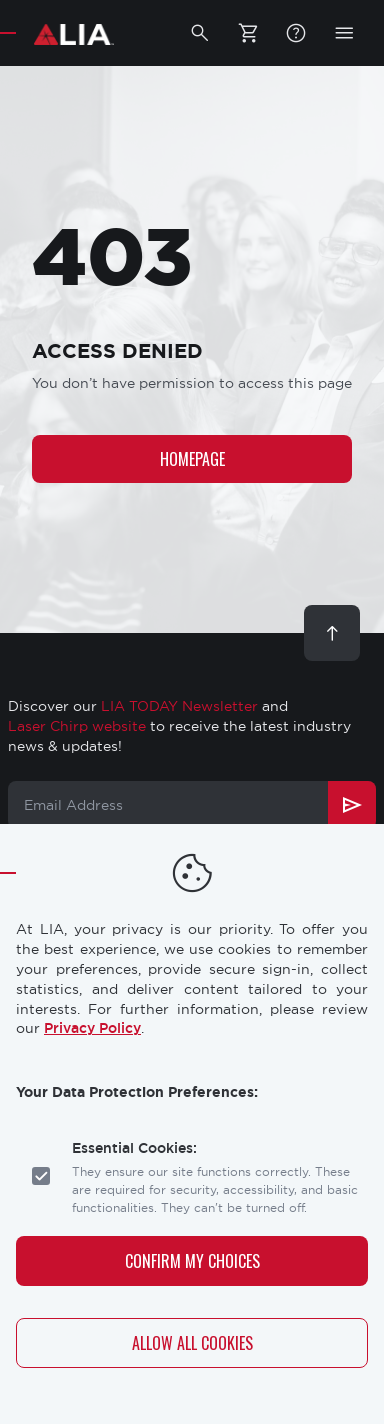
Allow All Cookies (192, 1343)
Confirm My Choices (192, 1261)
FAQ (296, 33)
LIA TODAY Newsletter (179, 706)
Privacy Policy (92, 1028)
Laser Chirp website (77, 726)
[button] (200, 33)
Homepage (192, 459)
